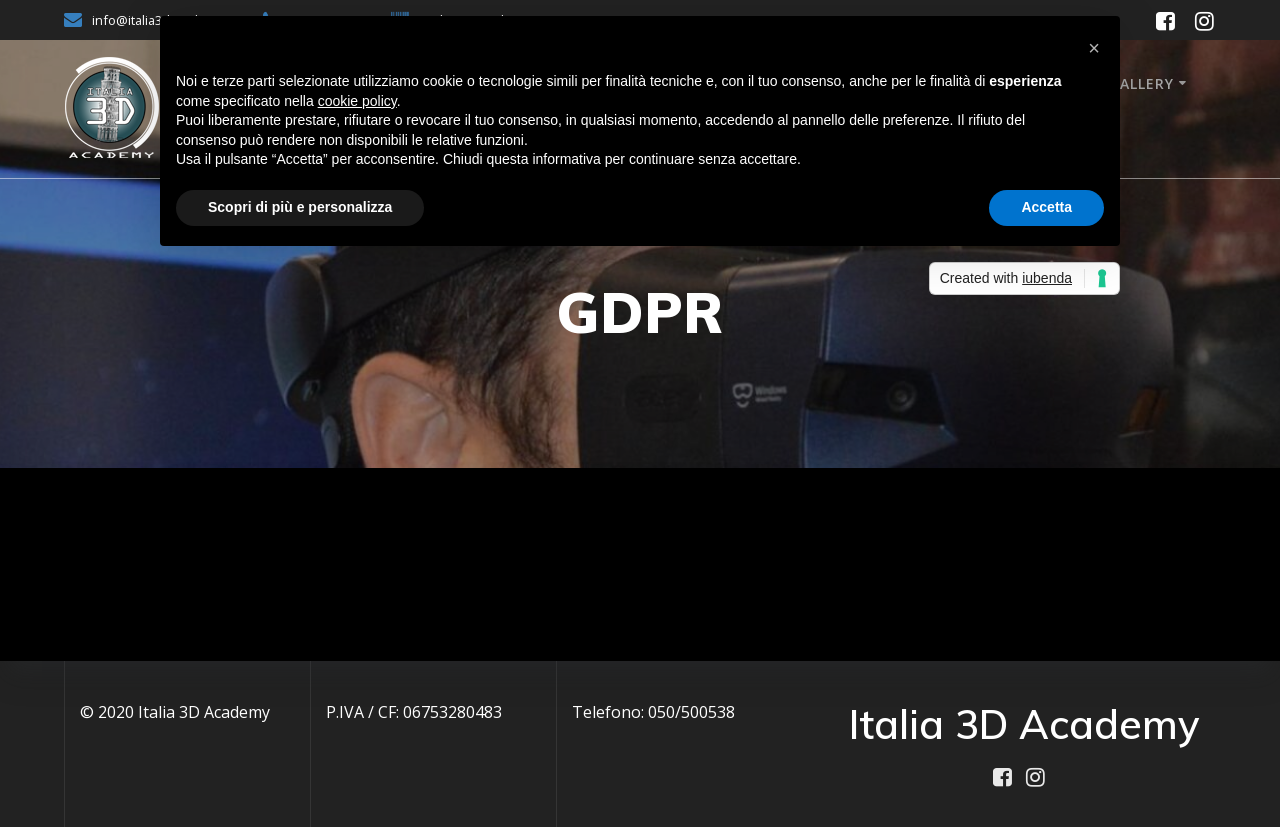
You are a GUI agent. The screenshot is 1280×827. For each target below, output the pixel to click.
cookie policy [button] (357, 101)
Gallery (1141, 83)
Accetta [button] (1046, 207)
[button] (1094, 48)
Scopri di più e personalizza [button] (300, 207)
